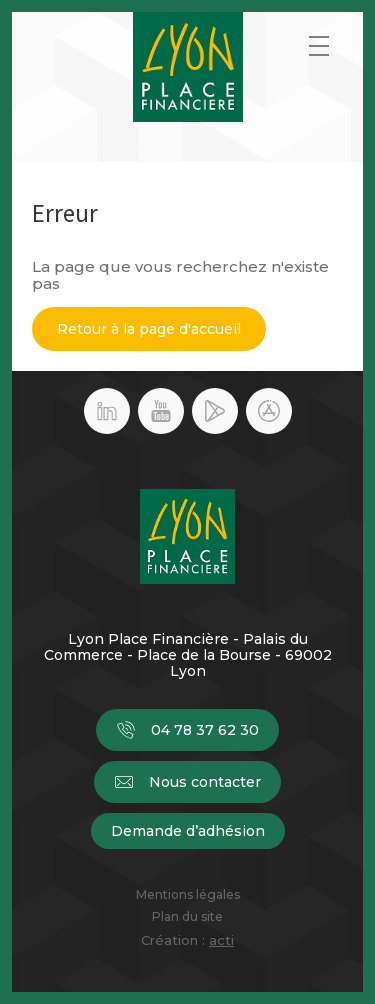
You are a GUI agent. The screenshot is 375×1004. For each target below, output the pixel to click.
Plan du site (187, 917)
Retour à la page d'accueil (149, 329)
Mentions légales (188, 895)
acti (221, 940)
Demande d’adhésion (188, 831)
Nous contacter (187, 782)
